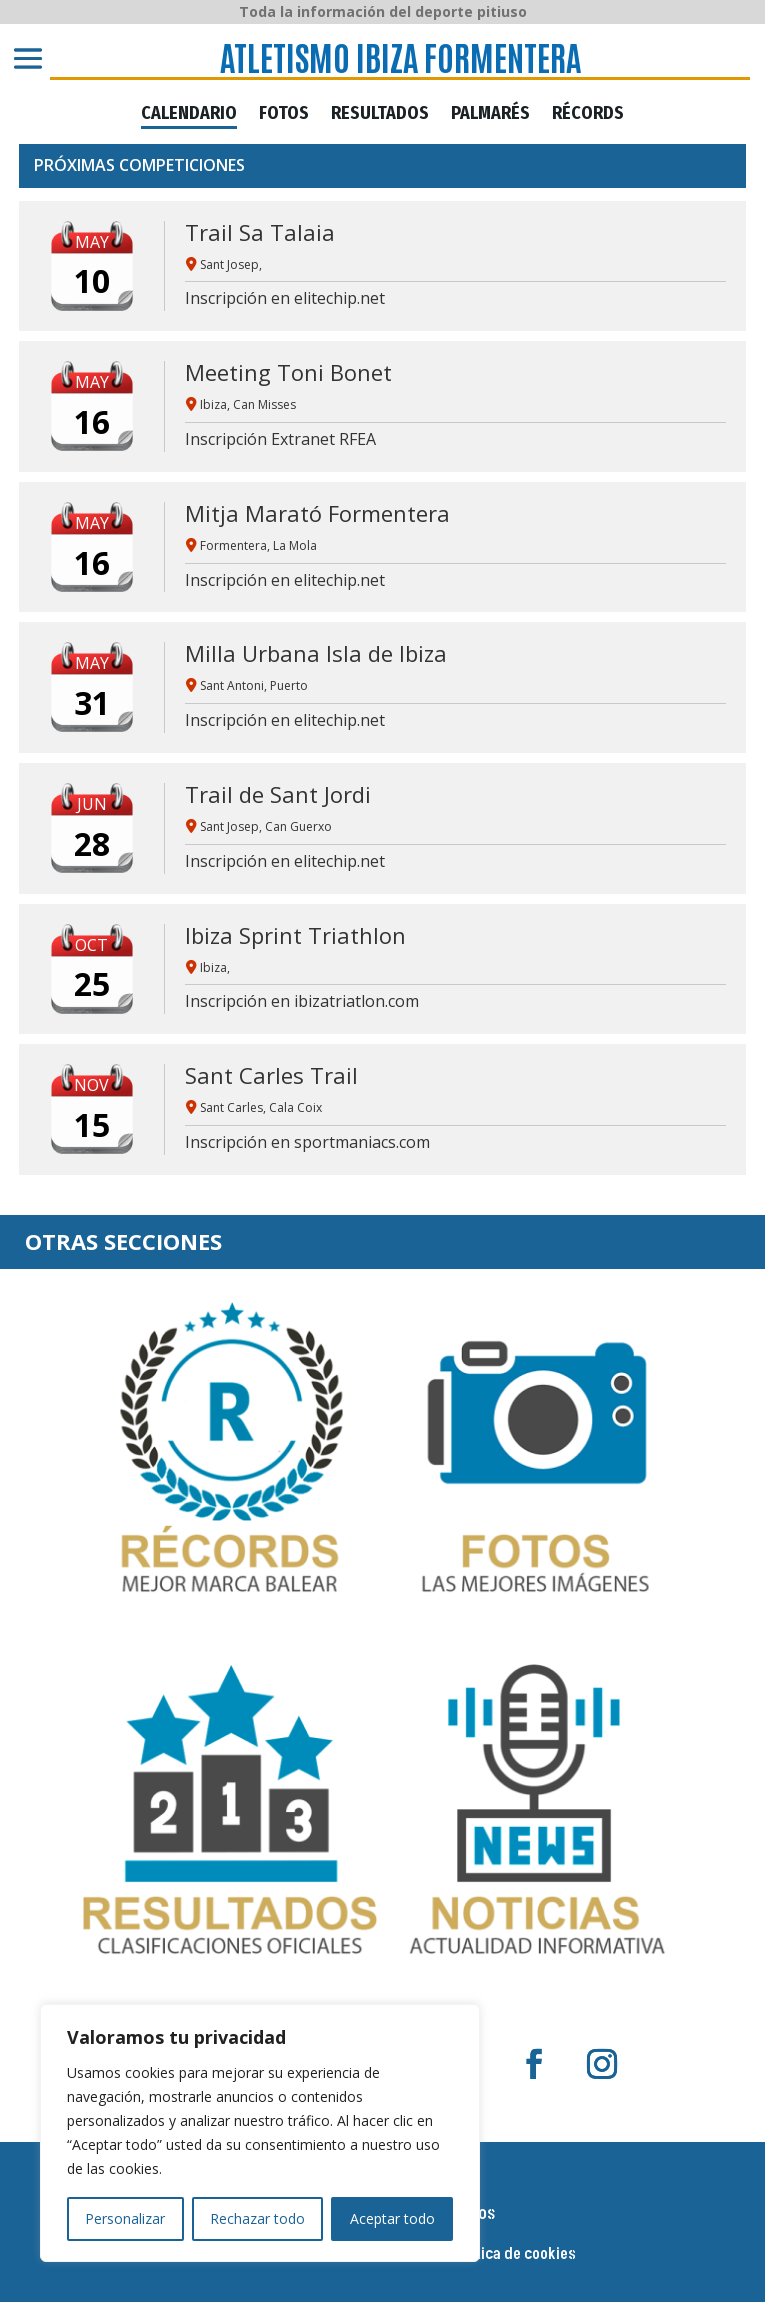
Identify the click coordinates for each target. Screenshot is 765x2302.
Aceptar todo (392, 2218)
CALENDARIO (189, 114)
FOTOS (284, 114)
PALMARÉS (490, 114)
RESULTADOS (380, 114)
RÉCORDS (588, 114)
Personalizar (125, 2218)
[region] (260, 2133)
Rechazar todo (257, 2218)
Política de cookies (513, 2256)
